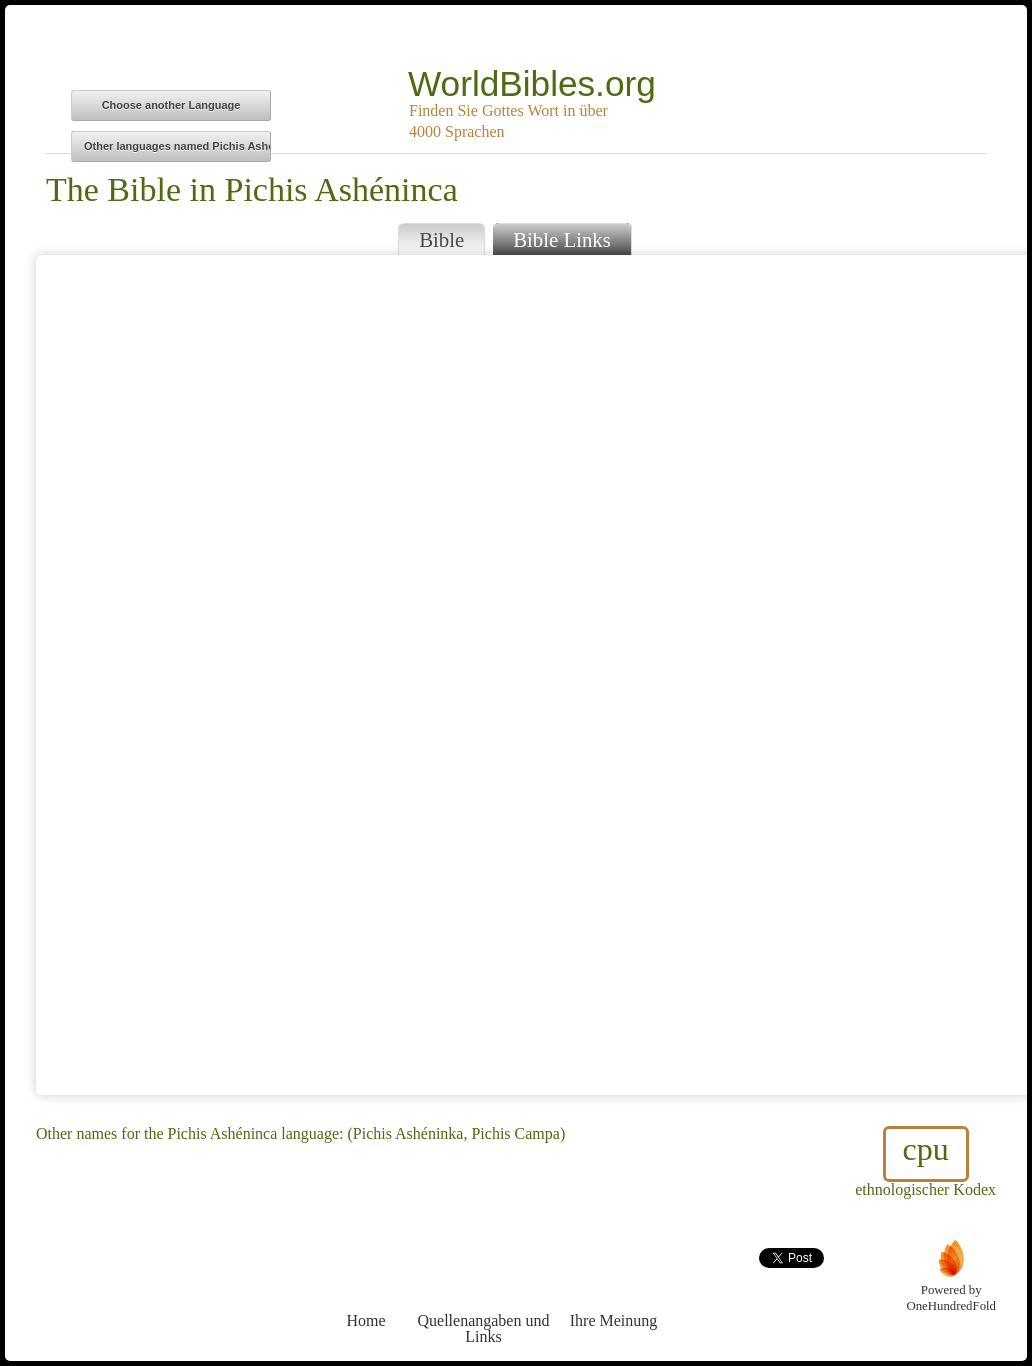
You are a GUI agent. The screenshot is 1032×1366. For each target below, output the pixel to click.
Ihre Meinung (613, 1283)
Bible (441, 239)
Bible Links (562, 239)
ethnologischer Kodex (925, 1162)
